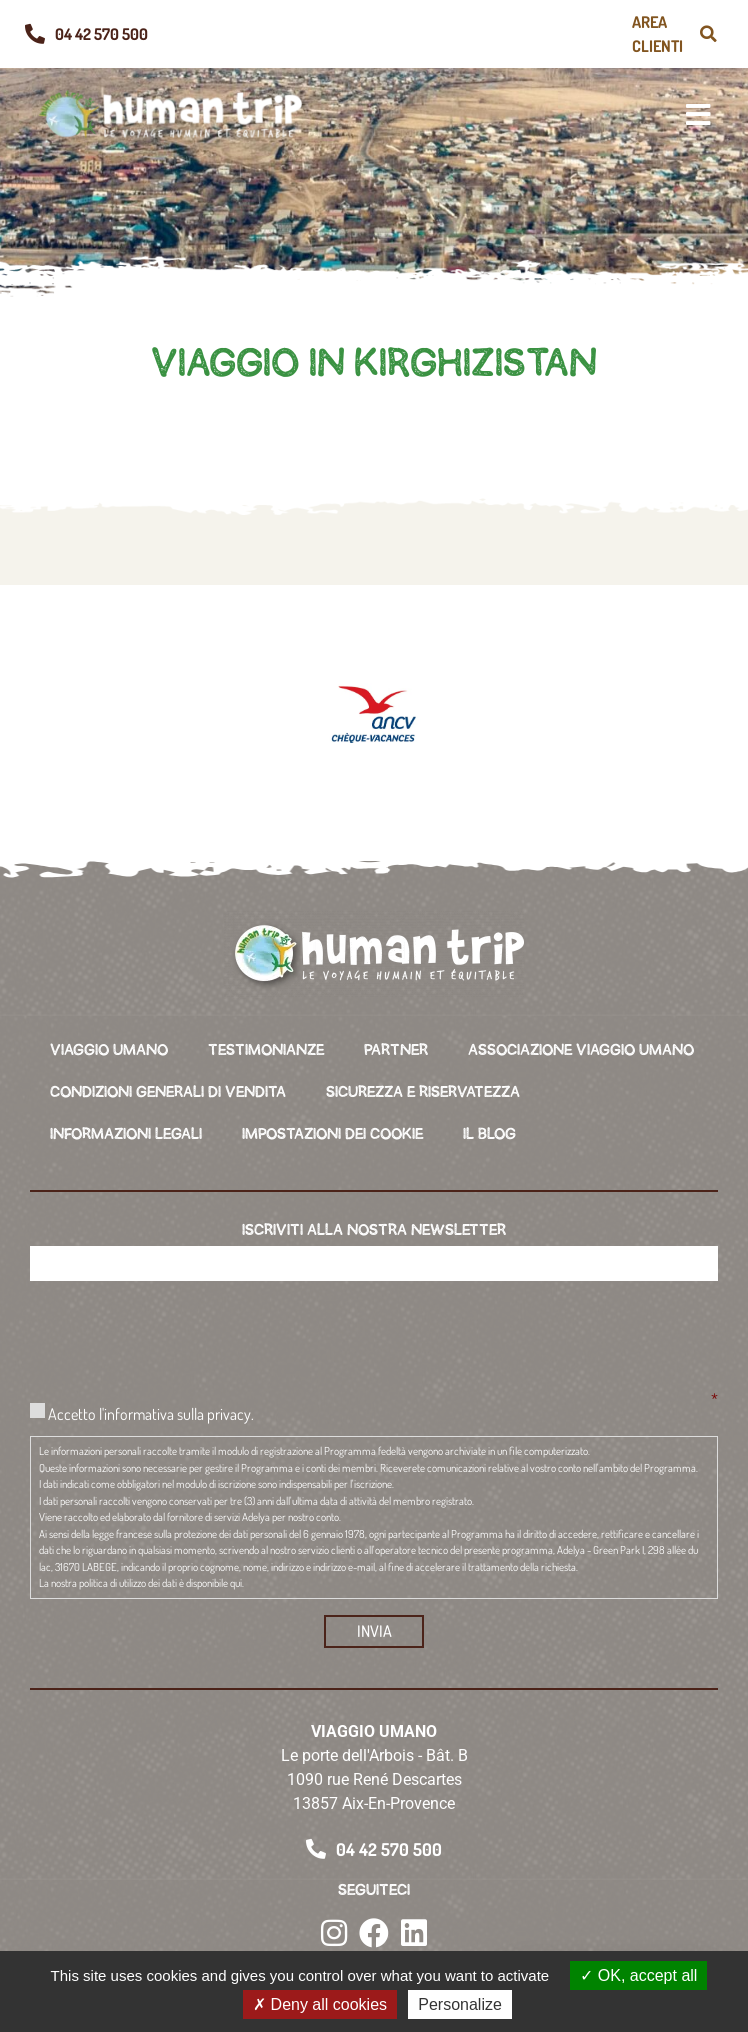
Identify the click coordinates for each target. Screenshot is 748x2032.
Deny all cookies (320, 2004)
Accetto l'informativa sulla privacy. (151, 1413)
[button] (708, 34)
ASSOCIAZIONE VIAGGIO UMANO (581, 1050)
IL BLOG (489, 1134)
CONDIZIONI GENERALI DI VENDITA (168, 1092)
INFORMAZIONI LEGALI (126, 1134)
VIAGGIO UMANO (109, 1050)
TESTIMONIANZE (266, 1050)
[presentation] (182, 1335)
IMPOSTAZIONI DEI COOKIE (332, 1134)
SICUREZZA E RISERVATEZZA (423, 1092)
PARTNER (396, 1050)
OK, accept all (638, 1975)
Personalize (460, 2004)
